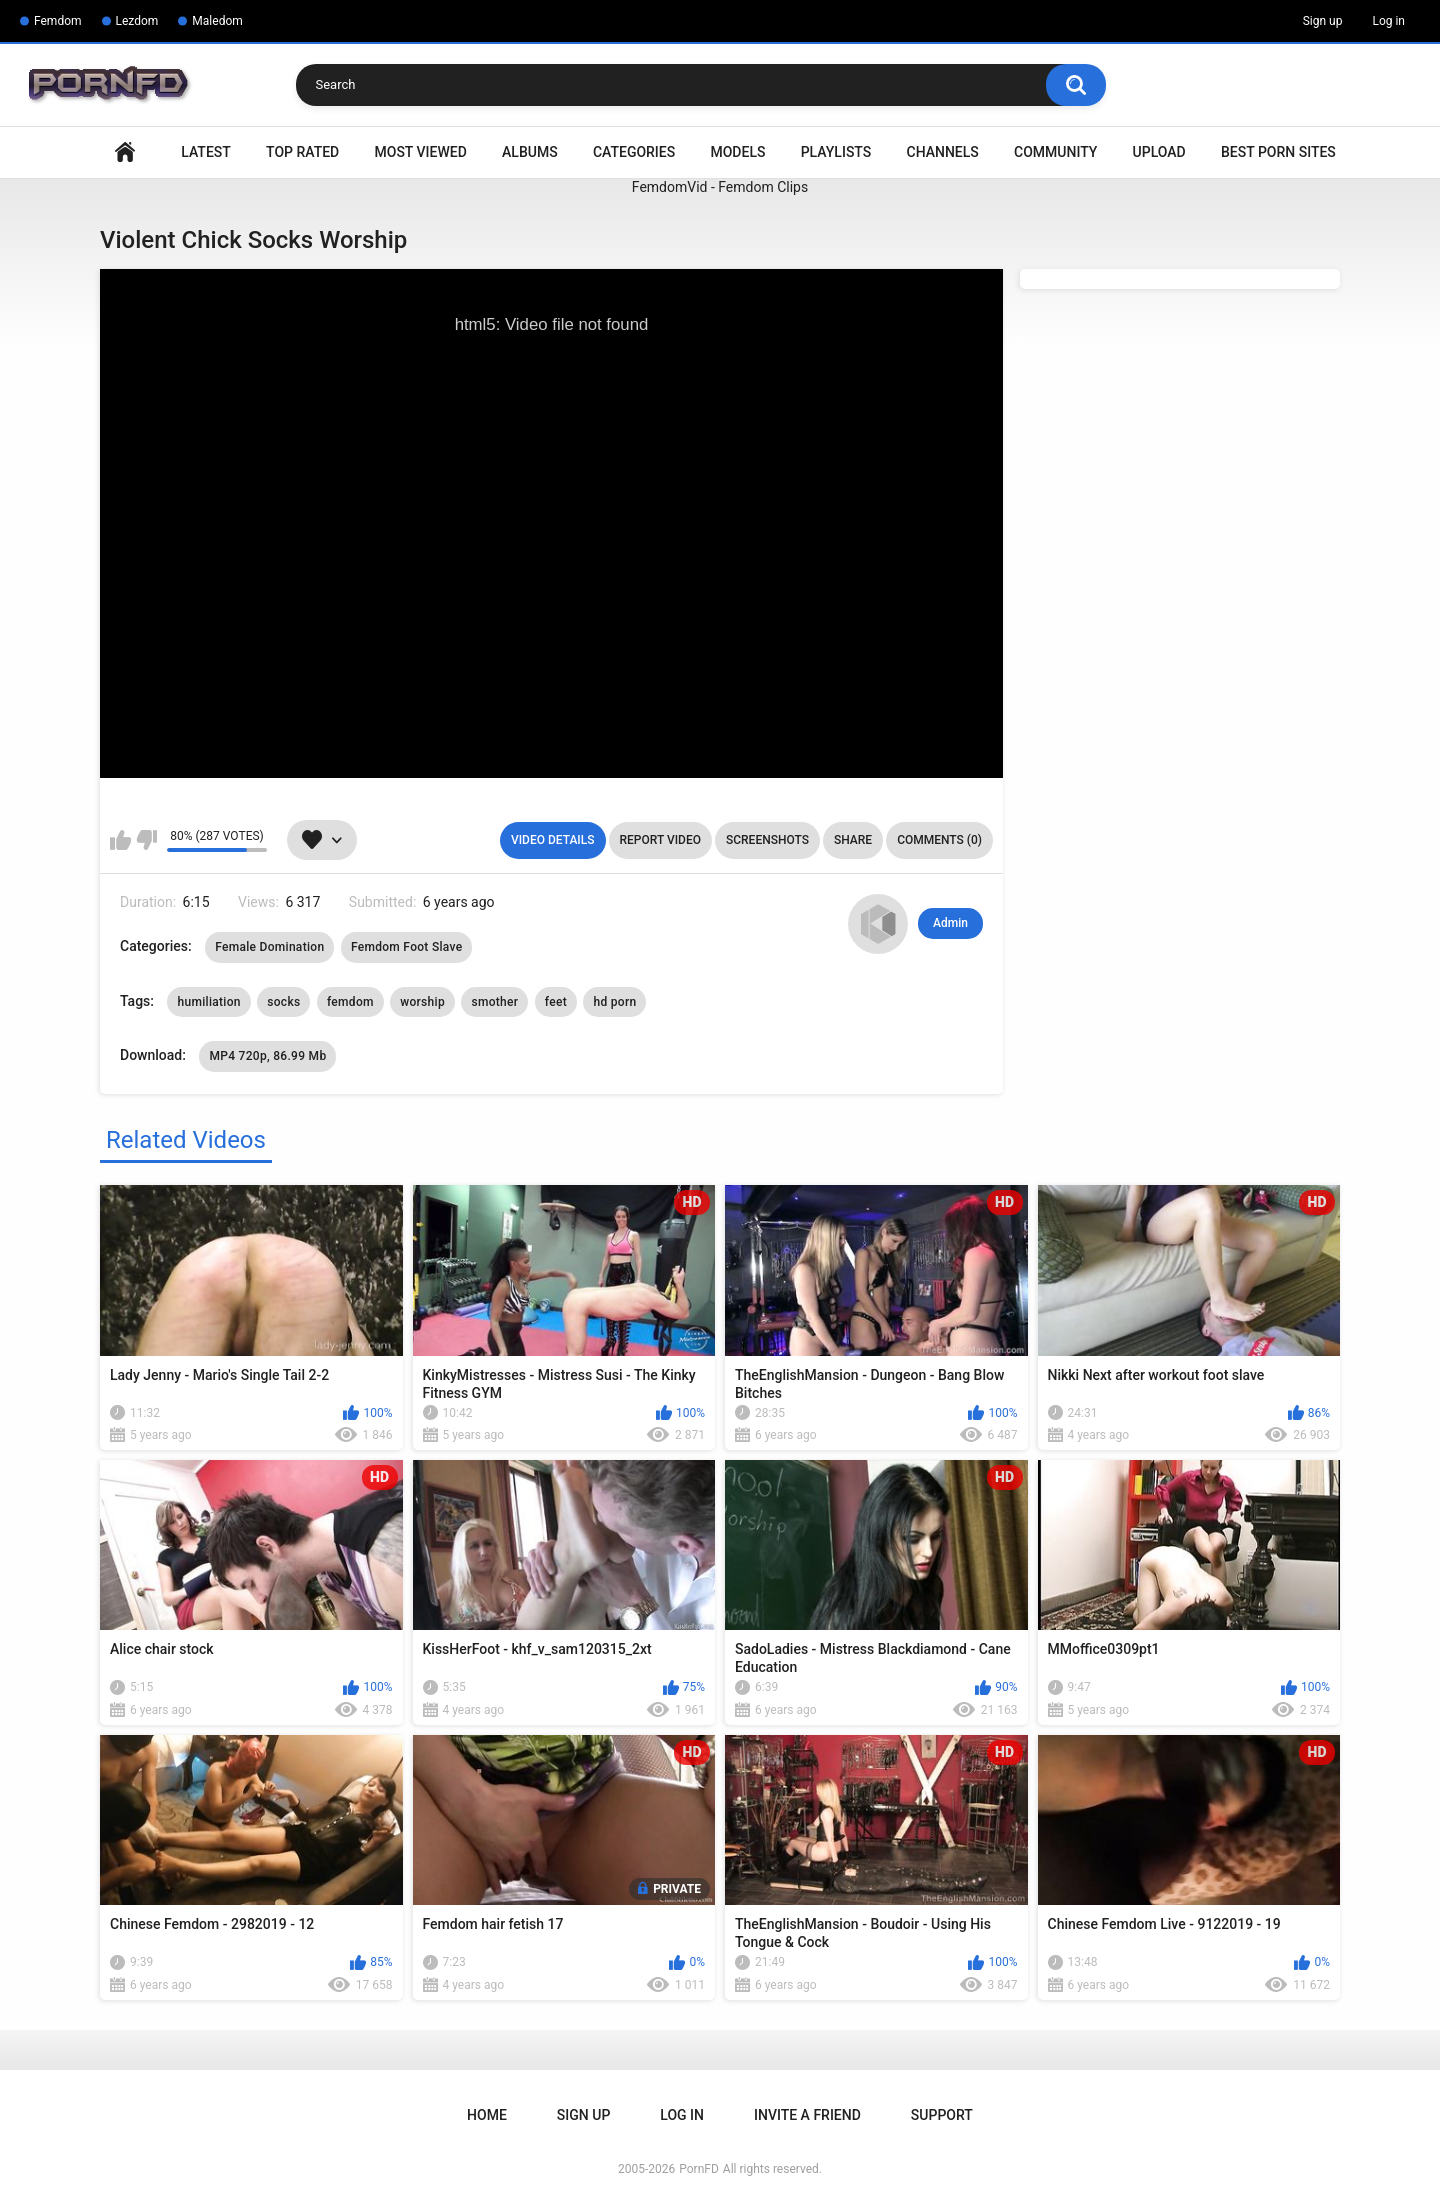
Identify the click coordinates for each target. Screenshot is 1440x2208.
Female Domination (269, 947)
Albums (530, 152)
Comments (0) (939, 840)
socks (283, 1002)
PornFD (699, 2169)
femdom (350, 1002)
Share (853, 840)
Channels (943, 152)
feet (556, 1002)
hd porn (614, 1002)
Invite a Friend (807, 2115)
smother (494, 1002)
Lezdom (137, 21)
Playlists (836, 152)
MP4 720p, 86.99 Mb (267, 1056)
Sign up (1323, 21)
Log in (1388, 21)
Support (942, 2115)
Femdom (58, 21)
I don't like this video (146, 840)
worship (422, 1002)
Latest (206, 152)
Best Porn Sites (1278, 152)
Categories (634, 152)
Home (125, 152)
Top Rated (302, 152)
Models (737, 152)
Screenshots (767, 840)
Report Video (660, 840)
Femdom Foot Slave (407, 947)
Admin (950, 923)
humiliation (208, 1002)
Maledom (217, 21)
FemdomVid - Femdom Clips (720, 187)
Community (1055, 152)
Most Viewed (421, 152)
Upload (1159, 152)
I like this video (120, 840)
